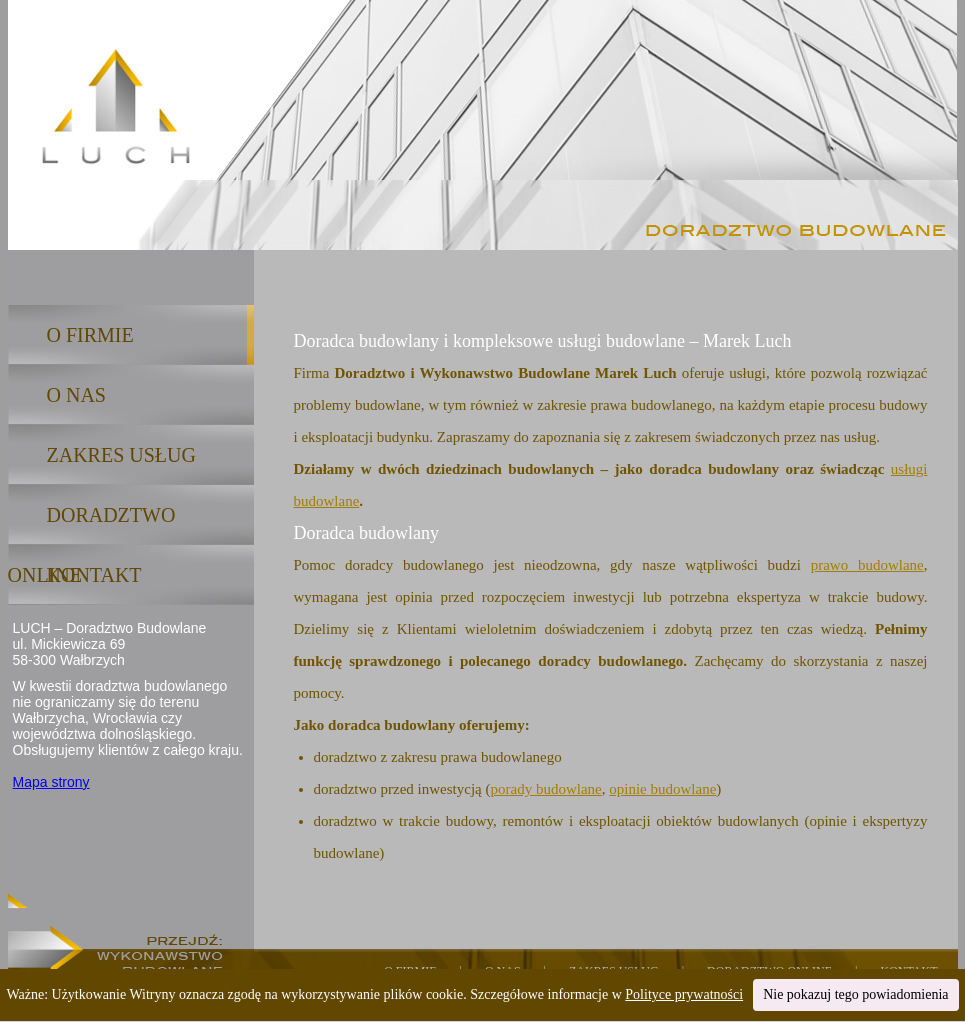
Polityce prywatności (684, 994)
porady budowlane (546, 789)
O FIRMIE (90, 335)
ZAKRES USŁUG (121, 455)
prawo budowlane (867, 565)
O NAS (76, 395)
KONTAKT (94, 575)
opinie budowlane (662, 789)
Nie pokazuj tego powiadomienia (855, 994)
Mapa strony (51, 782)
